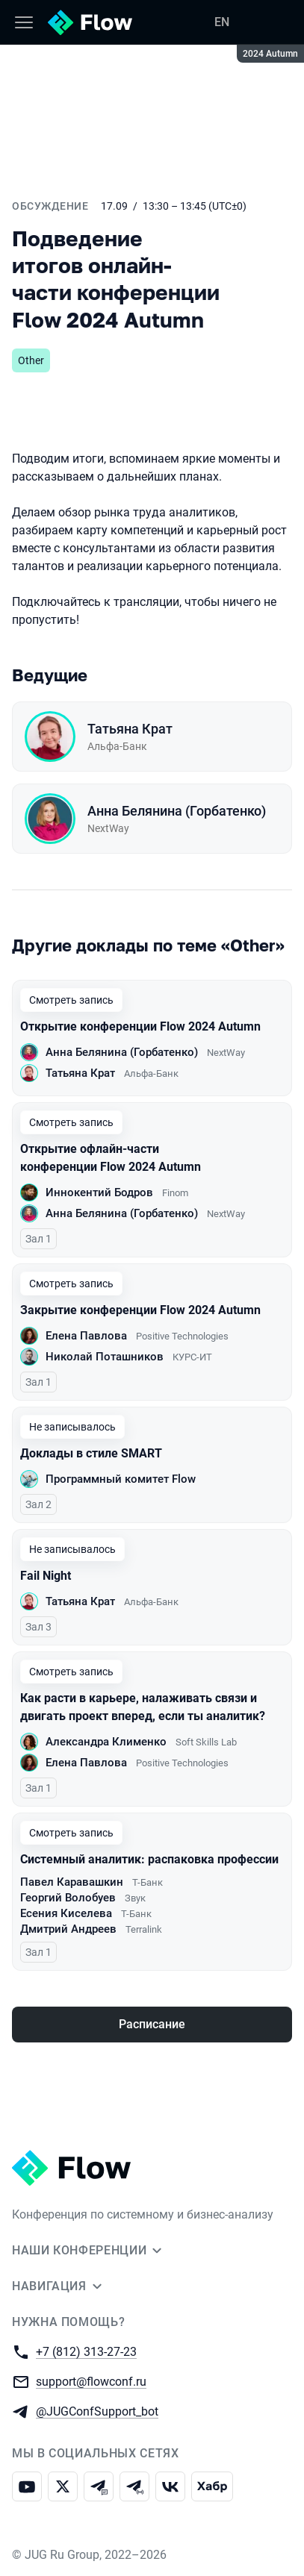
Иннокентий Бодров (99, 1192)
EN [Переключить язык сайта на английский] (221, 22)
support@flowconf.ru (91, 2381)
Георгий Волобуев (68, 1898)
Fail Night (45, 1576)
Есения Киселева (66, 1913)
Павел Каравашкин (71, 1882)
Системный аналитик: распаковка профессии (149, 1859)
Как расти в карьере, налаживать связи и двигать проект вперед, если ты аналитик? (142, 1707)
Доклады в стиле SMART (91, 1453)
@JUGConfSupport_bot (97, 2411)
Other (31, 360)
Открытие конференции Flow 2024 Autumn (140, 1026)
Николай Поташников (105, 1357)
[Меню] (24, 22)
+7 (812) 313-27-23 (86, 2351)
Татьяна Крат (130, 729)
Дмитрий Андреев (68, 1929)
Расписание (152, 2024)
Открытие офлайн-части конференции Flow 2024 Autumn (110, 1158)
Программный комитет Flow (121, 1479)
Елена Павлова (86, 1336)
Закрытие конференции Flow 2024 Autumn (140, 1310)
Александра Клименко (106, 1742)
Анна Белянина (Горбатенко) (176, 811)
